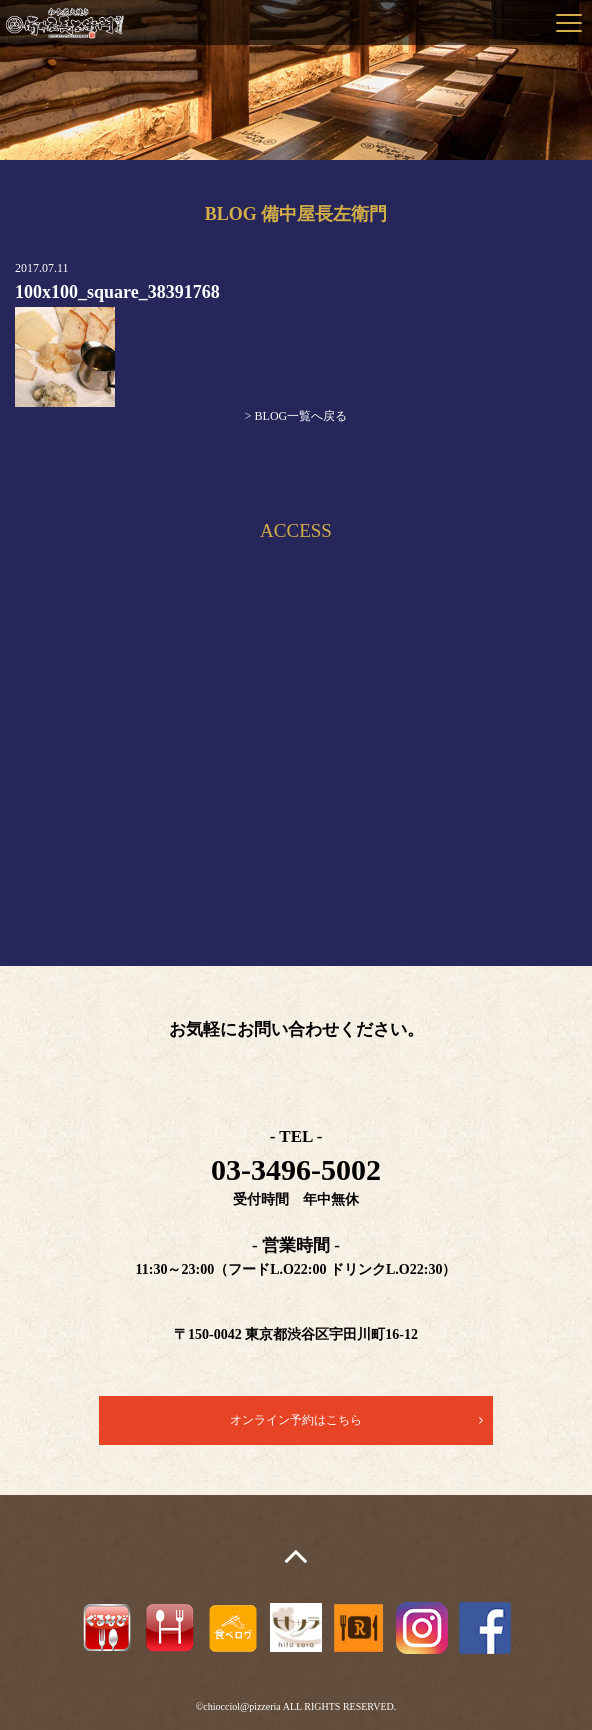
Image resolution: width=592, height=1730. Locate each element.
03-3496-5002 (296, 1169)
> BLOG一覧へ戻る (296, 416)
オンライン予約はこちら (296, 1420)
